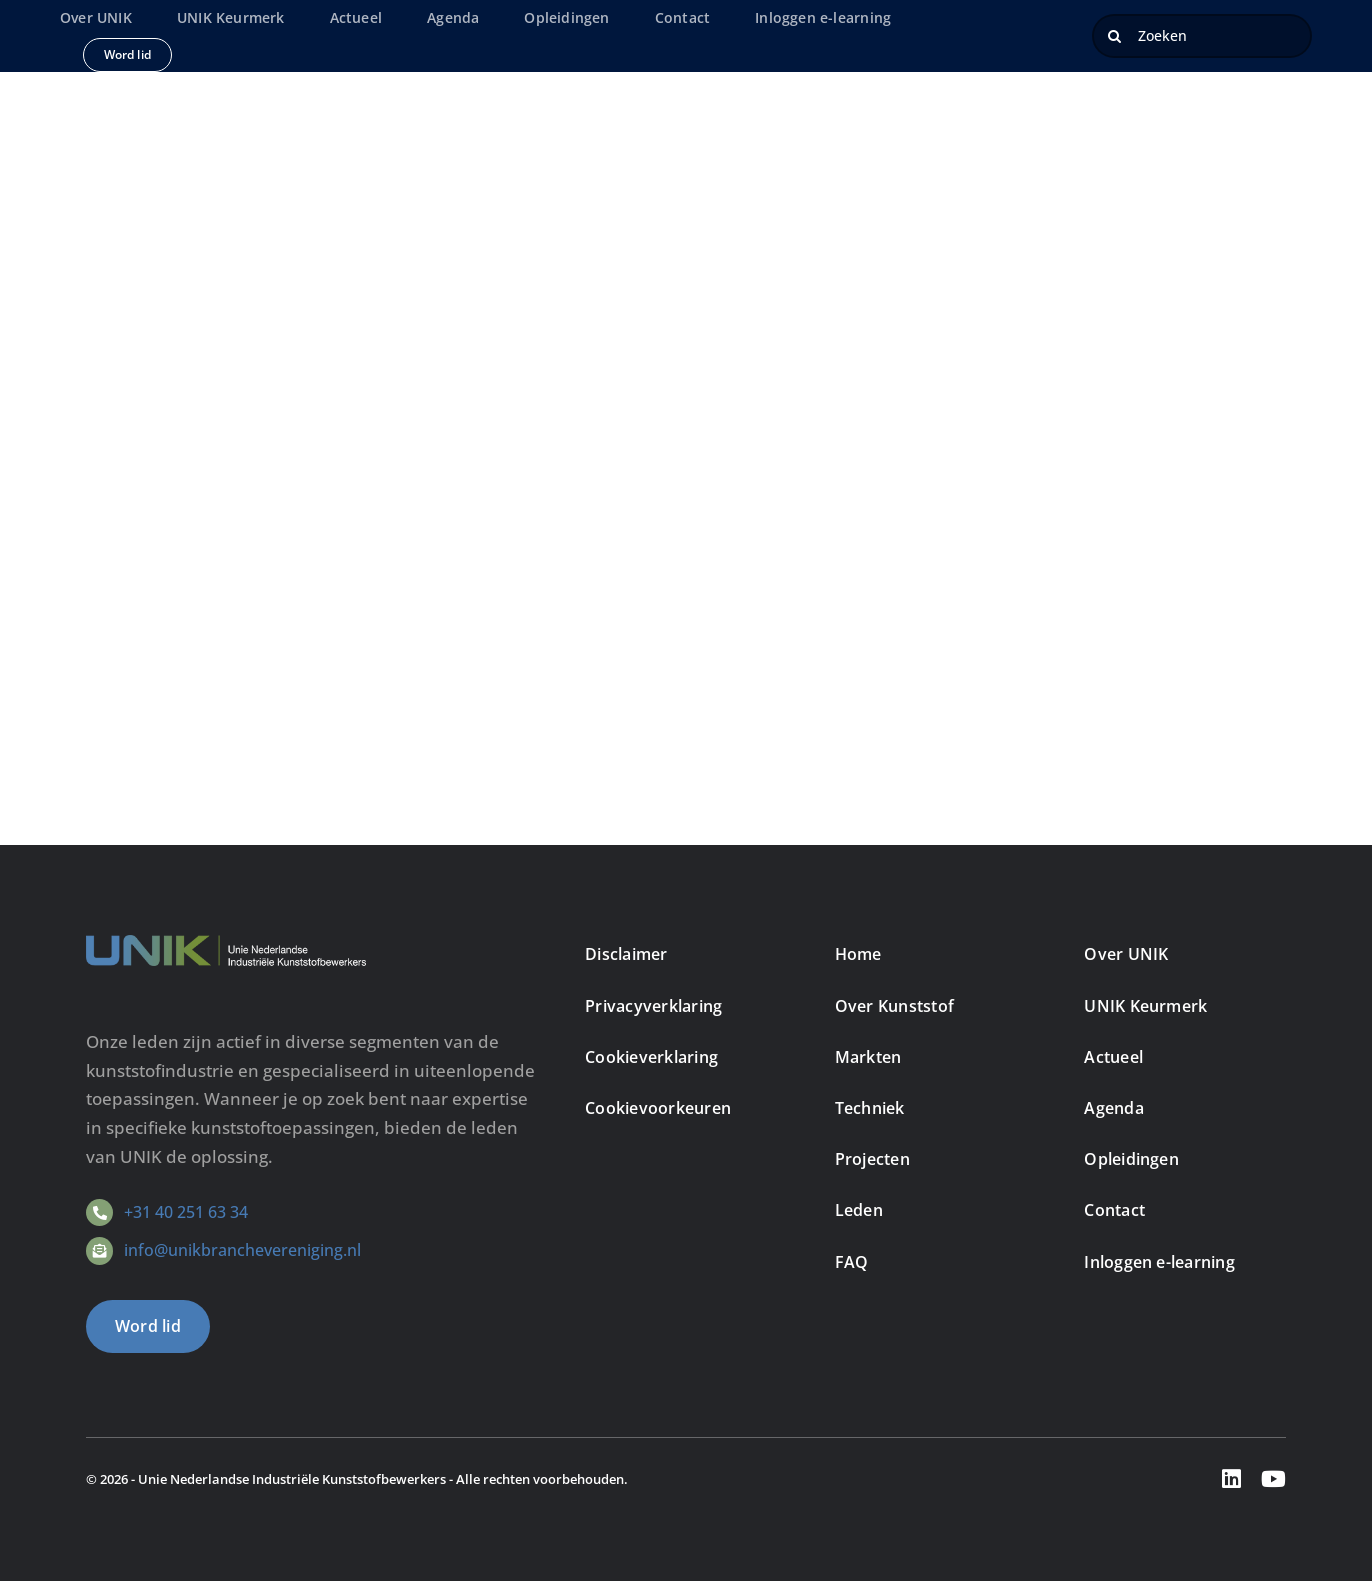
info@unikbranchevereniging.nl (242, 1250)
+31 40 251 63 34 (186, 1212)
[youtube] (1273, 1479)
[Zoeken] (1202, 36)
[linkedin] (1231, 1479)
